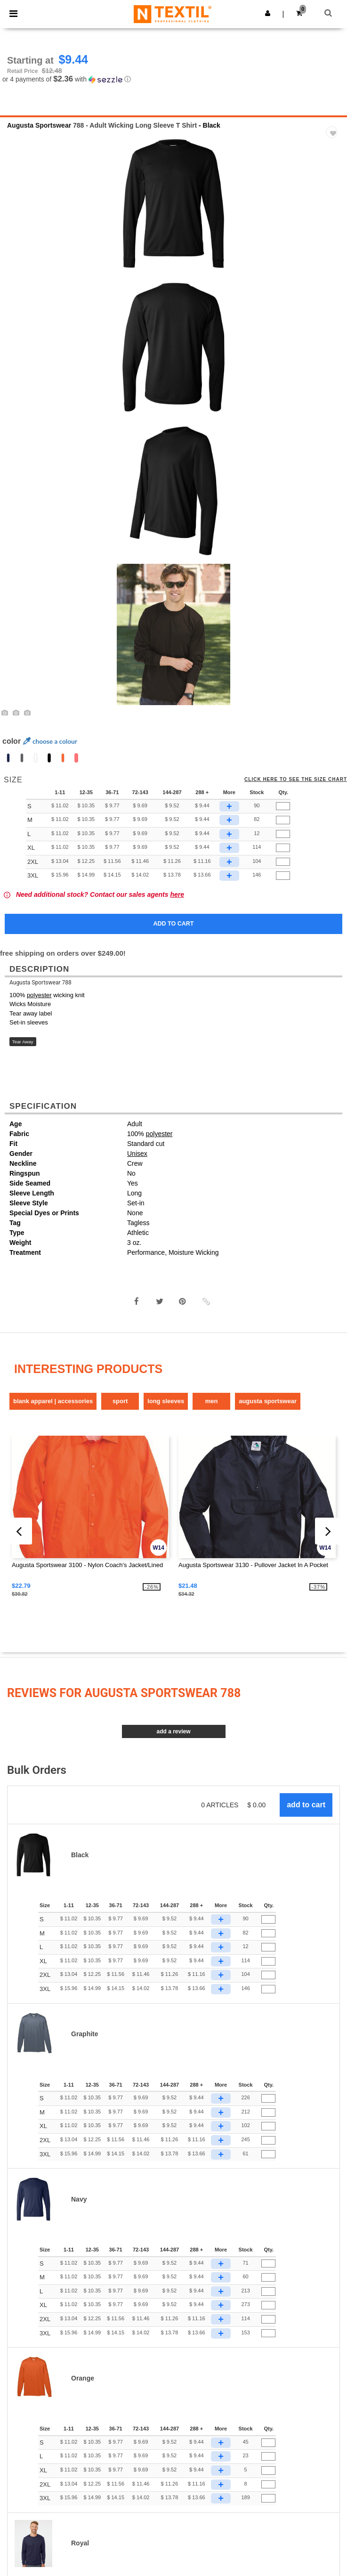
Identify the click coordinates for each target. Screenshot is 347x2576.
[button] (267, 13)
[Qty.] (283, 806)
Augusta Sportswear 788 (40, 982)
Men (211, 1401)
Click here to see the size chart (295, 779)
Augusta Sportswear (39, 125)
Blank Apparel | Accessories (53, 1401)
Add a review (173, 1731)
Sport (120, 1401)
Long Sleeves (165, 1401)
